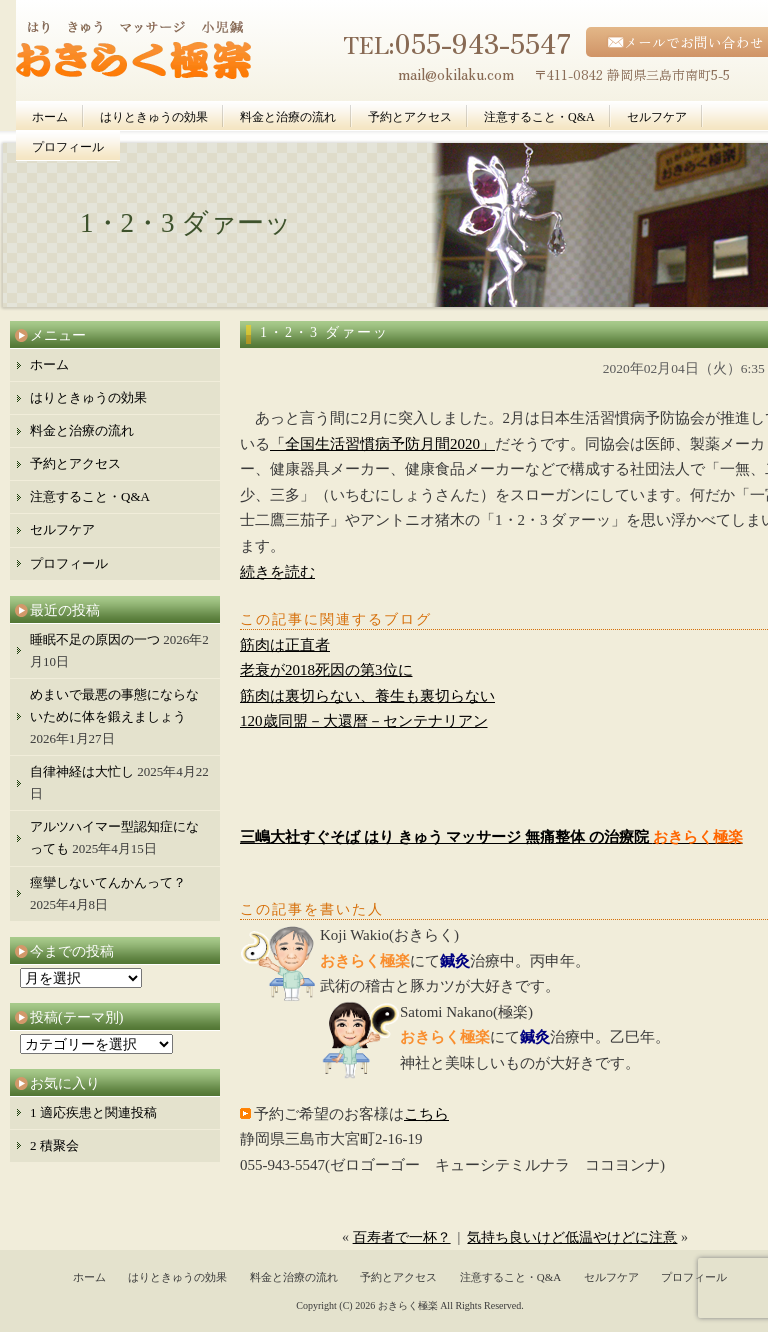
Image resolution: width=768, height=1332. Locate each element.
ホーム (50, 117)
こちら (426, 1114)
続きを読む (277, 572)
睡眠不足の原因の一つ (95, 639)
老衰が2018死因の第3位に (326, 670)
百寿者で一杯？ (402, 1237)
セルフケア (657, 117)
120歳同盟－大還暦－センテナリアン (364, 721)
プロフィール (68, 147)
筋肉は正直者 (285, 645)
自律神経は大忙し (82, 771)
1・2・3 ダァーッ (324, 332)
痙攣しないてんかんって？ (108, 882)
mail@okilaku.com (456, 73)
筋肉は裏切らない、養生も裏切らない (367, 696)
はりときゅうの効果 (154, 117)
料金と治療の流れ (288, 117)
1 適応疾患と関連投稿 (93, 1112)
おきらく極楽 (408, 1305)
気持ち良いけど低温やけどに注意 (572, 1237)
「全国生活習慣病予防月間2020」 (382, 444)
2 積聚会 (54, 1145)
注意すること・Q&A (539, 117)
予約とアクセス (410, 117)
